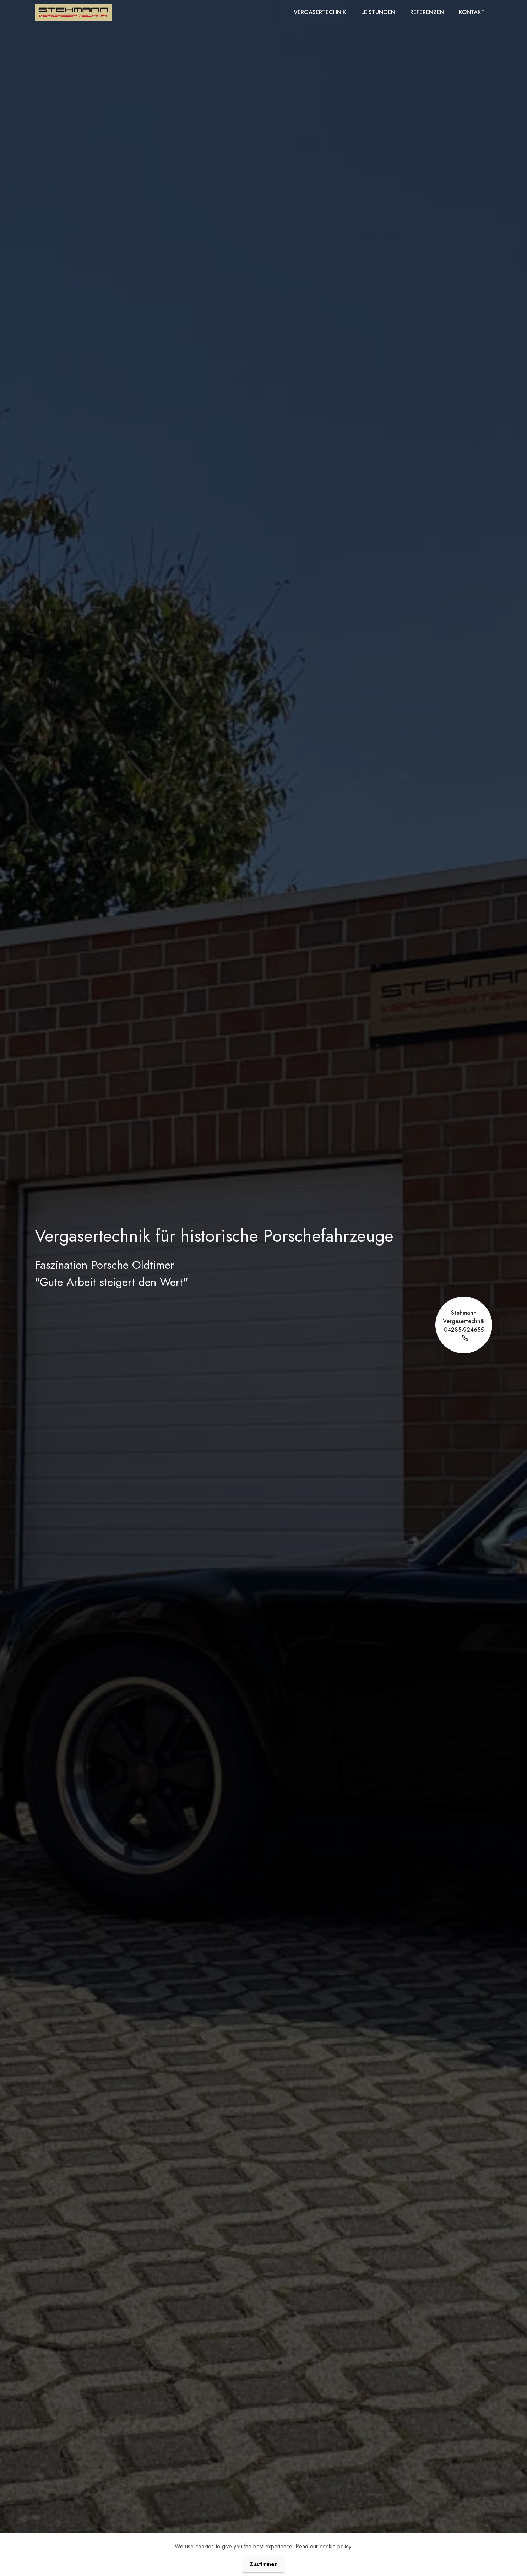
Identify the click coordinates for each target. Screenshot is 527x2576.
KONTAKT (472, 12)
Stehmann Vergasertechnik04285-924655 (464, 1325)
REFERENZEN (427, 12)
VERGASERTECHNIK (320, 12)
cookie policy (335, 2564)
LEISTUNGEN (378, 12)
